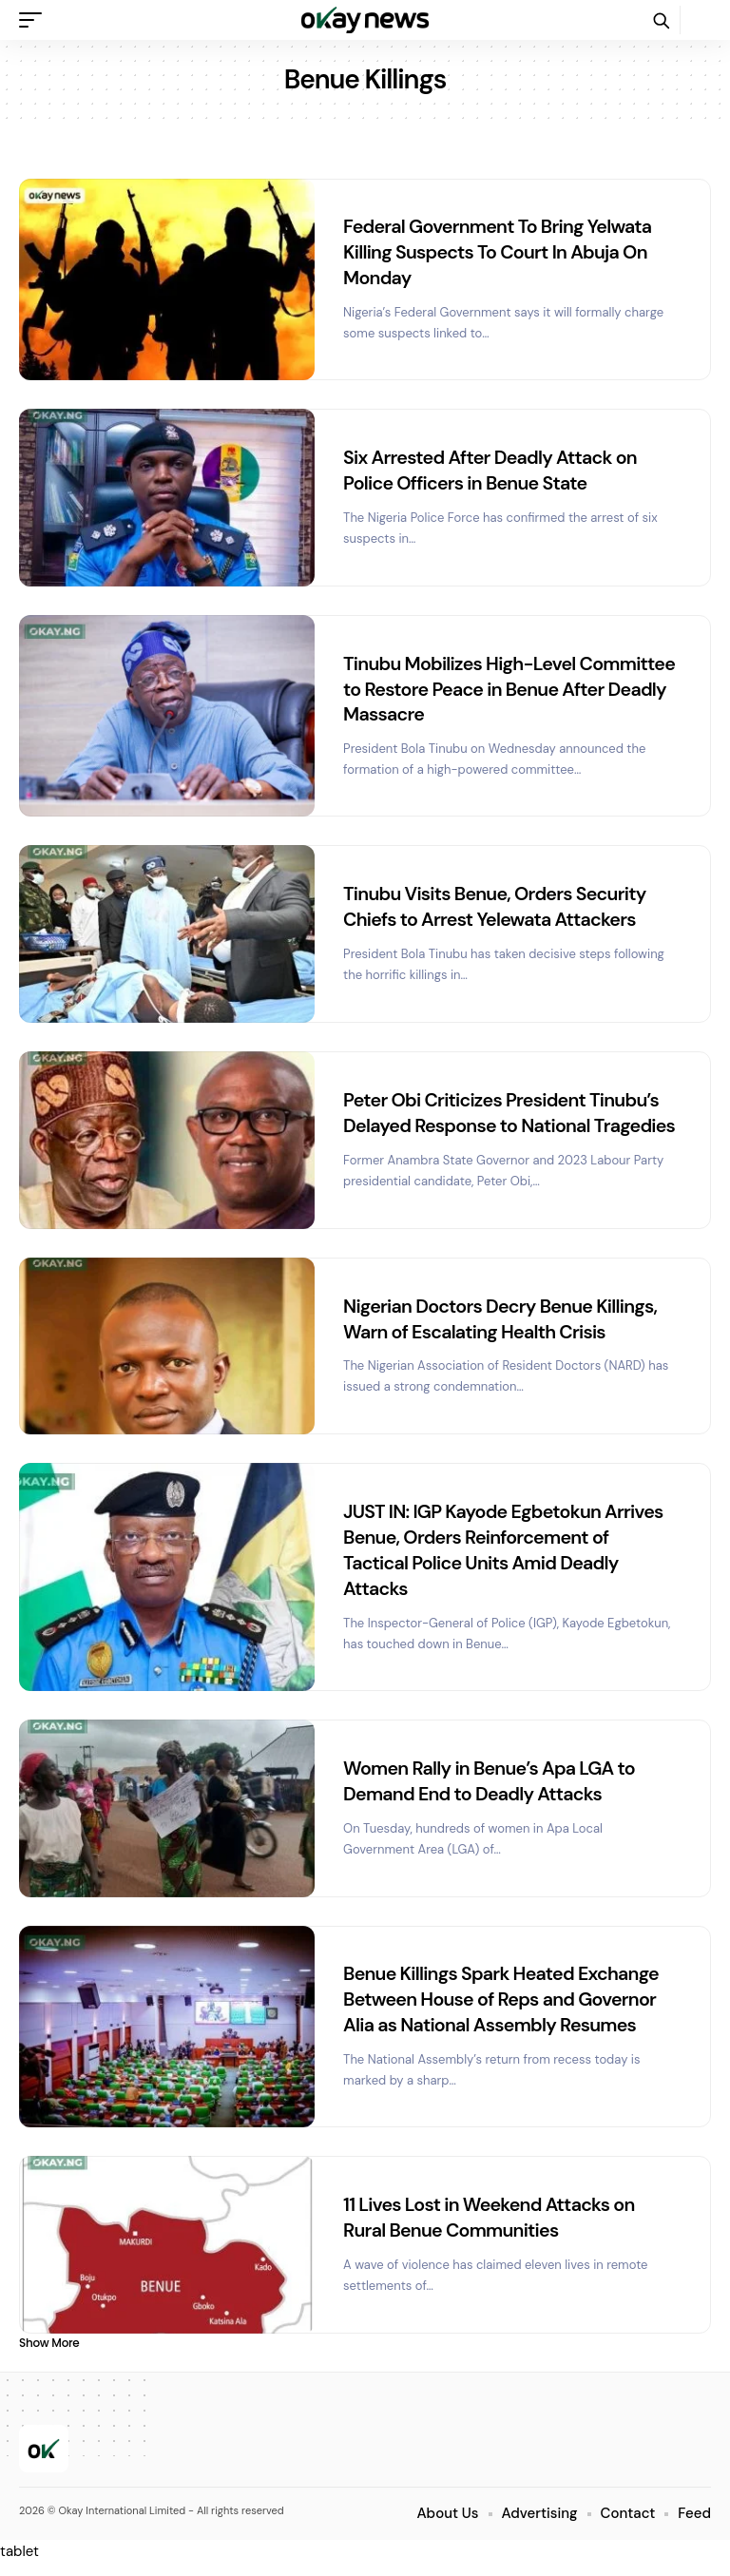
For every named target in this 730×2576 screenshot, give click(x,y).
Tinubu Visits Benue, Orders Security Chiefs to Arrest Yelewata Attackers (497, 901)
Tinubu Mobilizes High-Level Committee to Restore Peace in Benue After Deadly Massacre (503, 685)
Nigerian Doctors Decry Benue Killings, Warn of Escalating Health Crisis (503, 1335)
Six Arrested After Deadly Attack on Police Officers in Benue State (493, 466)
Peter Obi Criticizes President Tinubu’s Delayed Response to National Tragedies (504, 1120)
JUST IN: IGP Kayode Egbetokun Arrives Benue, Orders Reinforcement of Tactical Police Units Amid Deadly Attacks (506, 1565)
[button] (35, 20)
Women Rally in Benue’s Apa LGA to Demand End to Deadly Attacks (492, 1793)
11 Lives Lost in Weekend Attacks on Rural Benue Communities (492, 2228)
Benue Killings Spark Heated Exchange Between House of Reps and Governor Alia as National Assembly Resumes (503, 2012)
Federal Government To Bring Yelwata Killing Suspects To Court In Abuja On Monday (500, 251)
